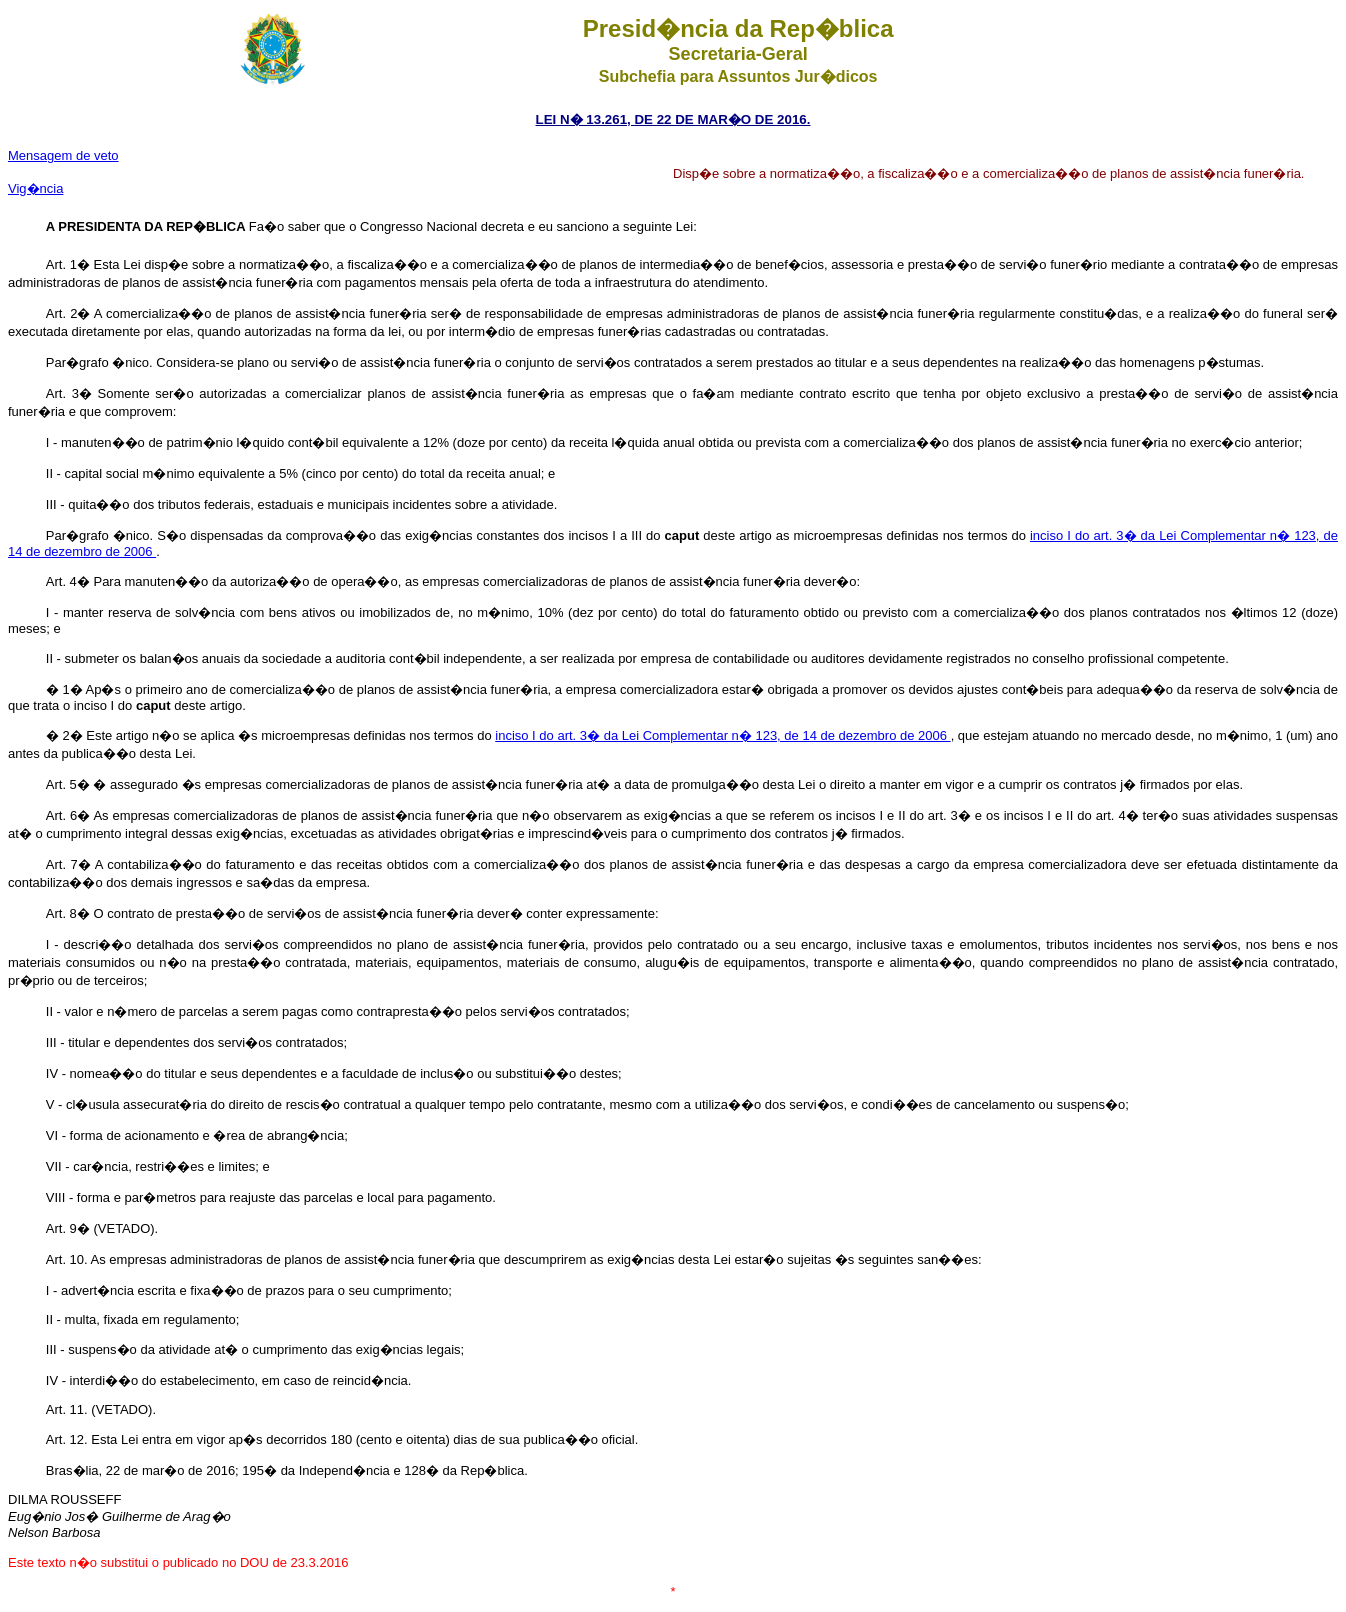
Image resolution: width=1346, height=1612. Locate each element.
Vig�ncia (35, 188)
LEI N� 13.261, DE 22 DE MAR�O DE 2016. (673, 119)
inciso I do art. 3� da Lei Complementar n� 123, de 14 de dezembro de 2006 (722, 735)
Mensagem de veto (63, 155)
